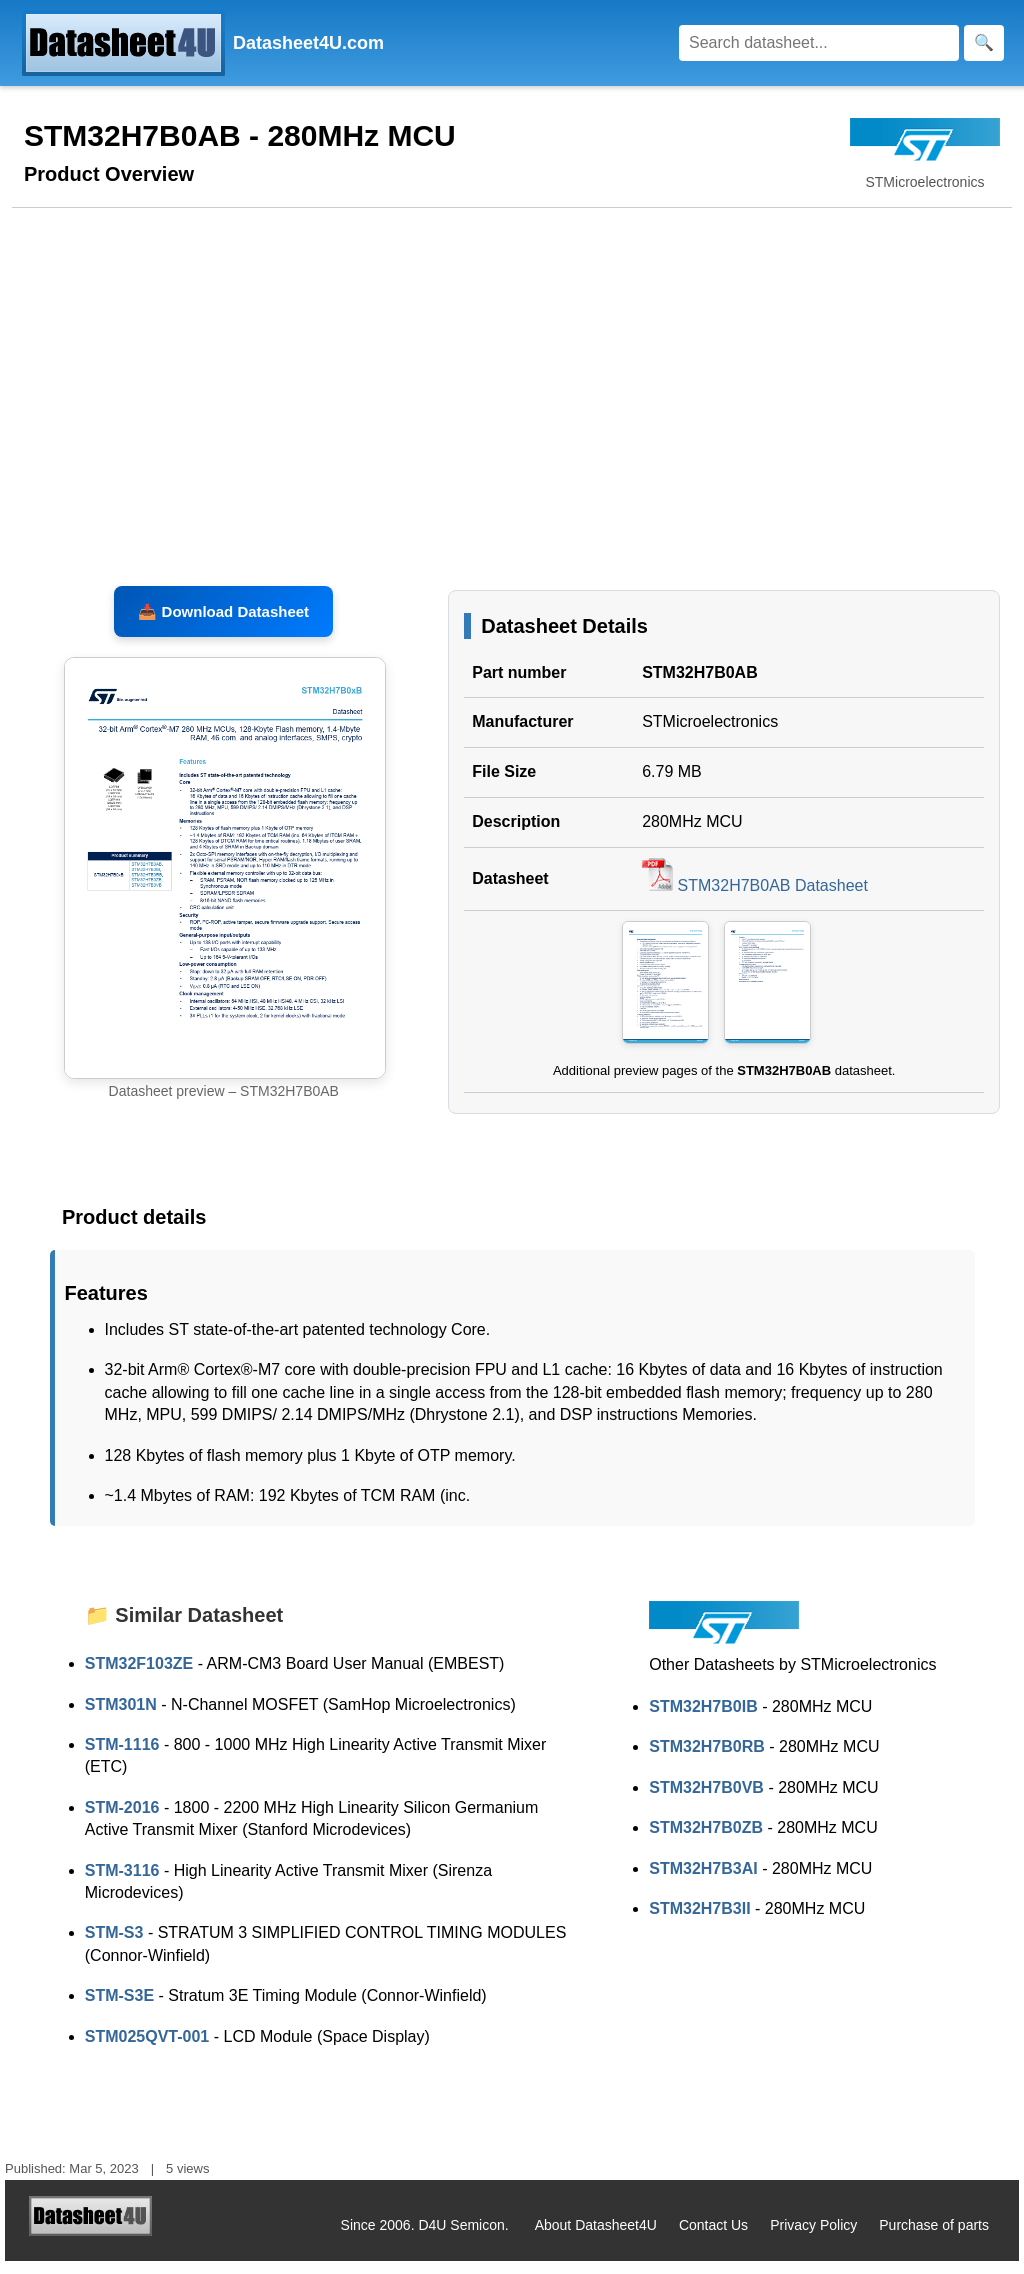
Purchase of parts (934, 2238)
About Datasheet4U (596, 2238)
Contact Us (713, 2238)
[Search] (819, 43)
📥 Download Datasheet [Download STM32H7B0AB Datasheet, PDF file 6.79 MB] (223, 624)
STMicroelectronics (710, 735)
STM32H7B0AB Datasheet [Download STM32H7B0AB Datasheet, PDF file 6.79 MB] (755, 898)
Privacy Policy (813, 2238)
